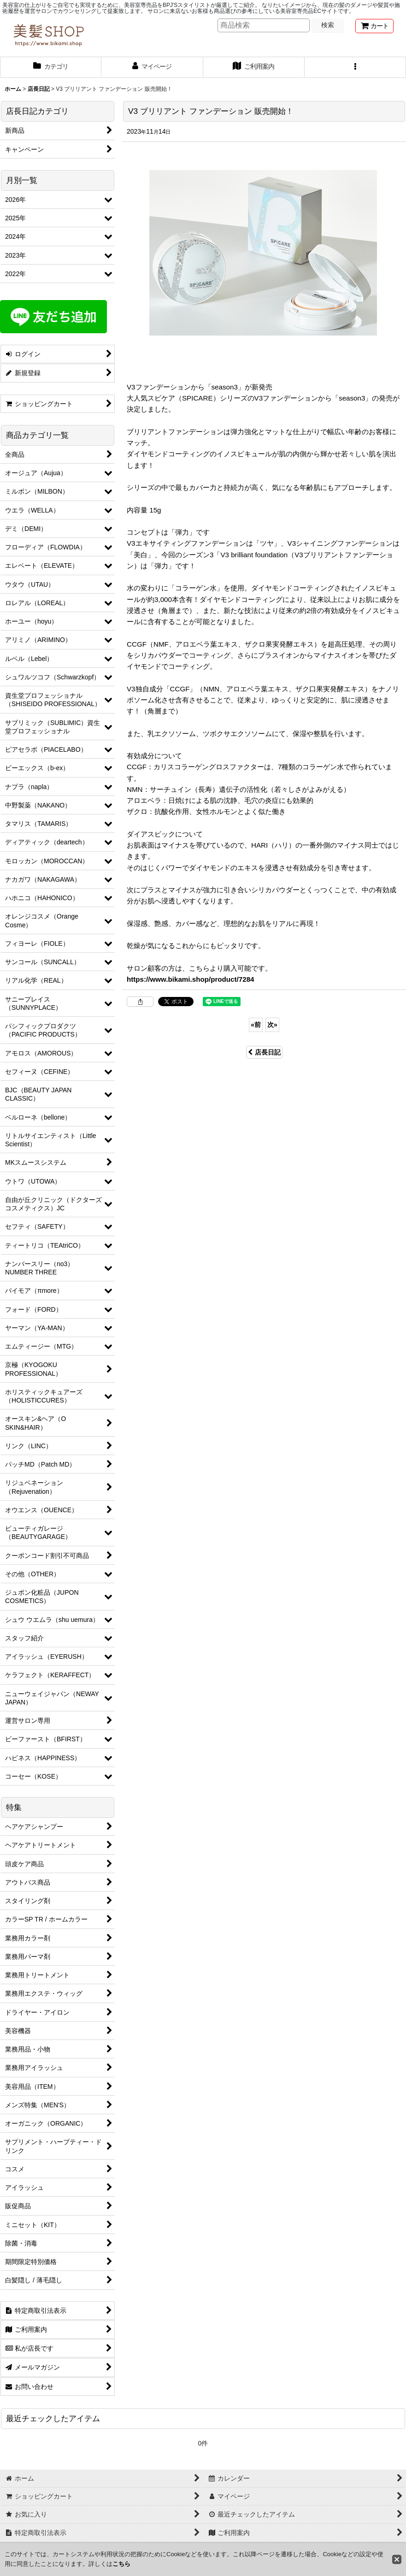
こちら (121, 2563)
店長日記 (264, 1052)
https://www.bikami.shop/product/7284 (190, 979)
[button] (355, 67)
